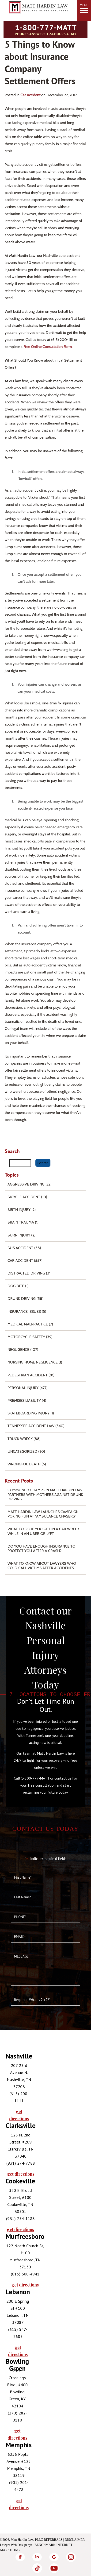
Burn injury (19, 1235)
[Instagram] (71, 2557)
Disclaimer (75, 2539)
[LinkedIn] (37, 2557)
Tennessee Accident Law (31, 1426)
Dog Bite (16, 1286)
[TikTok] (37, 2568)
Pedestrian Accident (28, 1375)
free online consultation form (47, 346)
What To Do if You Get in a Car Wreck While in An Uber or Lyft (44, 1531)
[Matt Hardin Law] (38, 17)
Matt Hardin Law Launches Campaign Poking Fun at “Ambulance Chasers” (43, 1514)
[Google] (54, 2557)
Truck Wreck (20, 1439)
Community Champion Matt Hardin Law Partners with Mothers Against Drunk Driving (45, 1494)
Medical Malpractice (28, 1324)
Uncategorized (22, 1451)
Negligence (18, 1349)
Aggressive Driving (26, 1184)
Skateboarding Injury (28, 1413)
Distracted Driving (26, 1273)
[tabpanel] (16, 2087)
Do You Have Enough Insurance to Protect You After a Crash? (41, 1548)
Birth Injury (19, 1209)
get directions (19, 2115)
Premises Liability (24, 1400)
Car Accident (30, 95)
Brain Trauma (21, 1222)
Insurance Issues (24, 1311)
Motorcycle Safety (26, 1337)
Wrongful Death (24, 1464)
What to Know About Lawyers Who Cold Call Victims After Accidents (42, 1565)
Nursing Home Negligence (33, 1362)
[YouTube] (54, 2568)
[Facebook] (20, 2557)
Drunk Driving (22, 1298)
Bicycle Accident (24, 1197)
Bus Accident (20, 1248)
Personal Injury (23, 1388)
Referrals (53, 2539)
